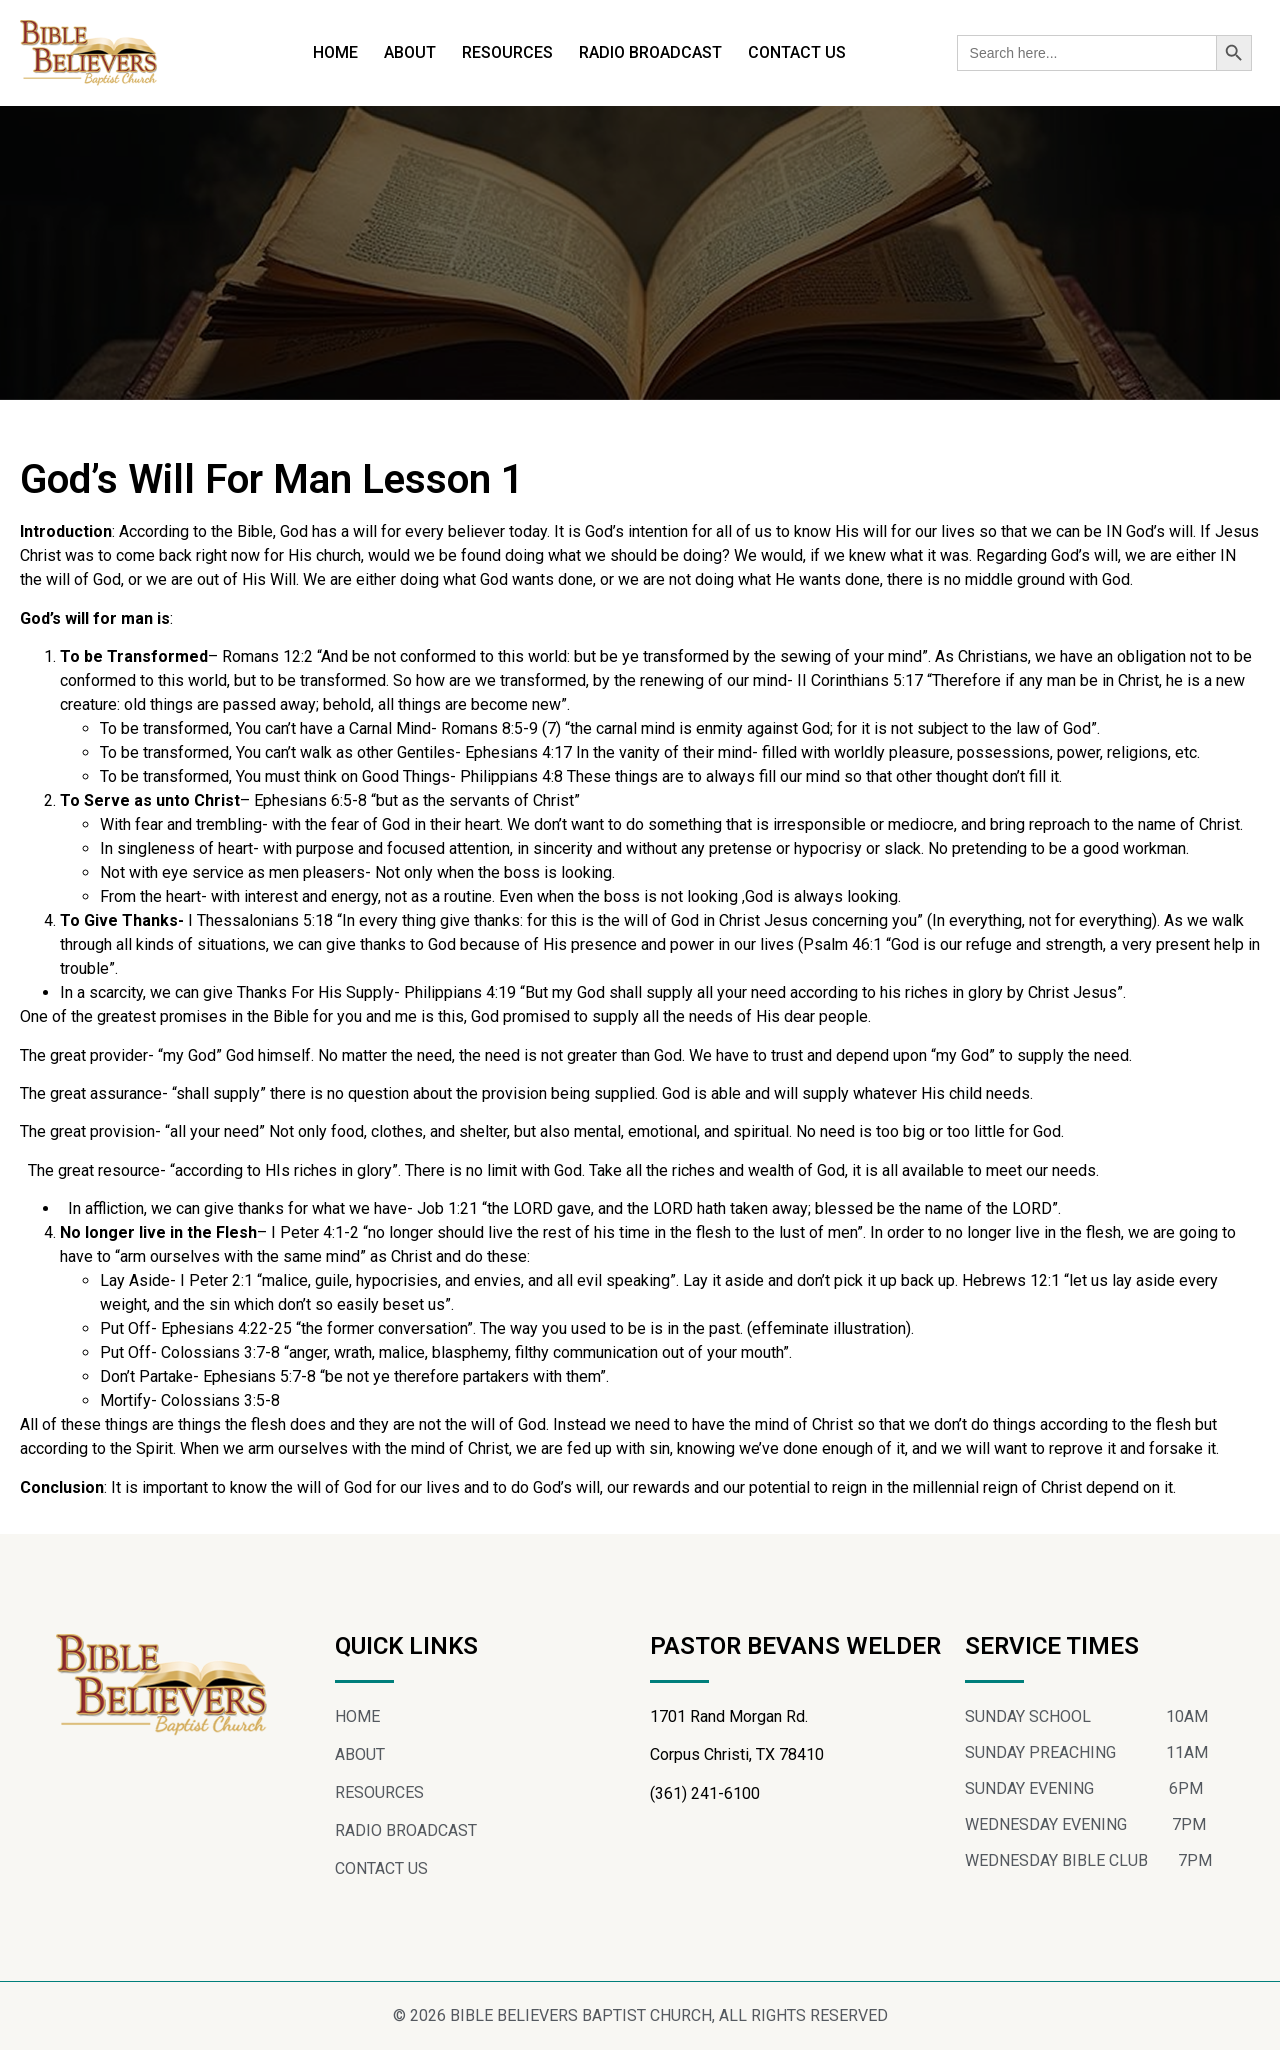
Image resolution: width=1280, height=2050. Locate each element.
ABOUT (410, 52)
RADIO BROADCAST (650, 52)
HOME (335, 52)
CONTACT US (797, 52)
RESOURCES (507, 52)
